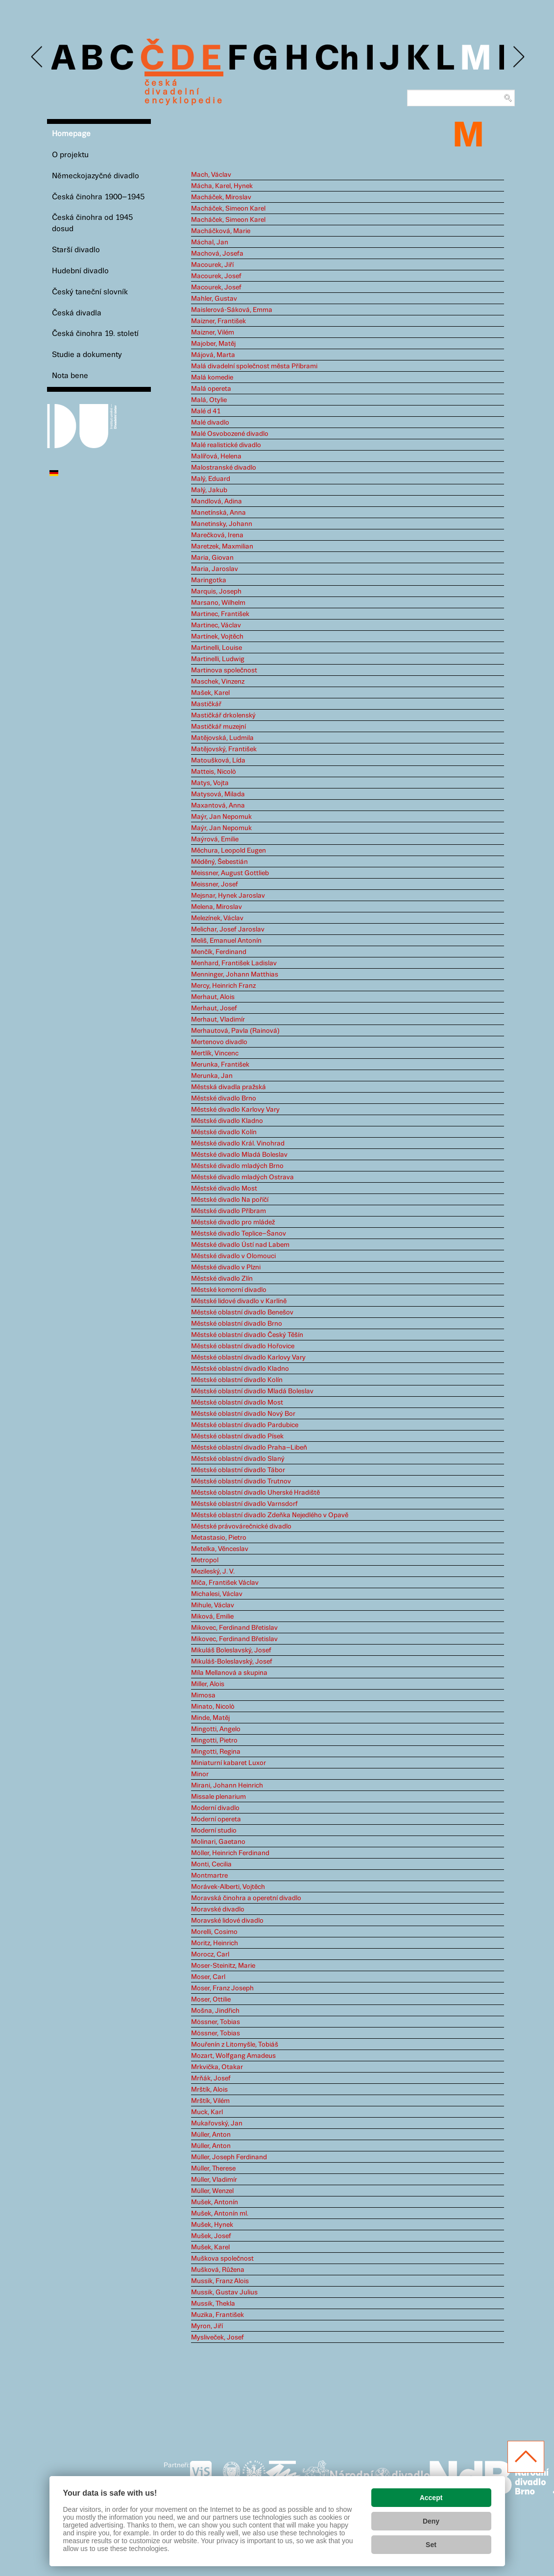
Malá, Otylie (209, 400)
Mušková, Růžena (217, 2269)
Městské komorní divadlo (228, 1290)
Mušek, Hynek (212, 2224)
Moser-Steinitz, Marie (223, 1965)
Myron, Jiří (207, 2326)
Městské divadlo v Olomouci (233, 1256)
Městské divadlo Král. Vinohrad (238, 1143)
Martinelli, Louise (216, 647)
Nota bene (70, 376)
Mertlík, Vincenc (215, 1053)
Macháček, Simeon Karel (228, 208)
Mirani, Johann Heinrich (227, 1785)
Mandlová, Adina (216, 501)
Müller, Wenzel (212, 2191)
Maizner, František (218, 321)
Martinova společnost (224, 670)
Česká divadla (76, 313)
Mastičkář (206, 704)
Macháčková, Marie (220, 231)
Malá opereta (211, 388)
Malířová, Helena (216, 456)
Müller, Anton (211, 2134)
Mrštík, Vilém (210, 2101)
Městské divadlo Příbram (228, 1211)
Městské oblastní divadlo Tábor (238, 1470)
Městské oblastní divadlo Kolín (237, 1380)
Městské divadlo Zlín (222, 1278)
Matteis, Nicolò (213, 771)
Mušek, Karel (210, 2247)
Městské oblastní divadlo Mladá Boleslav (252, 1391)
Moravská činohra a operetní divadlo (246, 1898)
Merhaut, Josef (214, 1008)
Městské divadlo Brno (223, 1098)
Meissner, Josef (214, 884)
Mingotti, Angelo (216, 1729)
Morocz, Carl (210, 1954)
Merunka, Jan (212, 1076)
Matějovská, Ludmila (222, 738)
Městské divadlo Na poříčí (229, 1199)
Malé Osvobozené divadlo (229, 433)
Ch (337, 59)
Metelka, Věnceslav (219, 1549)
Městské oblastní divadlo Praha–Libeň (249, 1447)
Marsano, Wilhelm (218, 602)
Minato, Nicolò (213, 1706)
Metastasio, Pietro (218, 1537)
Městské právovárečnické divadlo (241, 1526)
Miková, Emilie (212, 1616)
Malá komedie (212, 377)
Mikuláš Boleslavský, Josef (231, 1650)
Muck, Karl (207, 2112)
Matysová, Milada (218, 794)
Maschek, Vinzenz (217, 681)
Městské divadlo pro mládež (233, 1222)
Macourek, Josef (216, 276)
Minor (200, 1774)
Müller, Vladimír (214, 2179)
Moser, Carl (208, 1977)
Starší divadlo (76, 250)
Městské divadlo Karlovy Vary (235, 1109)
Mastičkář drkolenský (223, 715)
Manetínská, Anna (218, 512)
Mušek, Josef (211, 2236)
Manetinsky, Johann (221, 524)
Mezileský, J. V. (213, 1571)
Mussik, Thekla (213, 2303)
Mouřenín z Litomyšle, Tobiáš (234, 2044)
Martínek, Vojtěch (217, 636)
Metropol (204, 1560)
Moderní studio (214, 1830)
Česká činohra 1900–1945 (98, 197)
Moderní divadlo (215, 1808)
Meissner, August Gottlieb (230, 873)
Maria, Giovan (212, 557)
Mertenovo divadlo (219, 1042)
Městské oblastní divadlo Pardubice (244, 1425)
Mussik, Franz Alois (220, 2281)
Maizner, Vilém (212, 332)
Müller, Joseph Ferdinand (229, 2157)
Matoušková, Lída (218, 760)
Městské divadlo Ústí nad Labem (240, 1244)
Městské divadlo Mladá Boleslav (239, 1154)
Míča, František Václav (225, 1582)
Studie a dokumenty (87, 355)
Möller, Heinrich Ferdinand (230, 1853)
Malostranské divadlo (223, 467)
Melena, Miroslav (216, 907)
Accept (431, 2498)
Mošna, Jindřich (215, 2010)
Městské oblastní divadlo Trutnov (241, 1481)
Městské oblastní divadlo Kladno (240, 1368)
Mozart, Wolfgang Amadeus (233, 2055)
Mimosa (203, 1695)
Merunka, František (220, 1064)
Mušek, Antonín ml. (219, 2213)
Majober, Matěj (213, 343)
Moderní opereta (216, 1819)
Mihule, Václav (212, 1605)
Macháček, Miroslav (221, 197)
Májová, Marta (213, 355)
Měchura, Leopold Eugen (228, 850)
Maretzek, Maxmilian (222, 546)
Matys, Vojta (210, 783)
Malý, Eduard (210, 479)
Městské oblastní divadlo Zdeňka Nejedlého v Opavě (269, 1515)
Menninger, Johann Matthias (234, 974)
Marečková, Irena (217, 535)
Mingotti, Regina (216, 1751)
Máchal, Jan (209, 242)
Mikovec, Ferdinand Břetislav (234, 1627)
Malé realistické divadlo (226, 445)
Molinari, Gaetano (218, 1841)
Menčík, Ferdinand (218, 952)
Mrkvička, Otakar (217, 2067)
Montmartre (209, 1875)
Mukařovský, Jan (216, 2123)
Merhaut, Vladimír (218, 1019)
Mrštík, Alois (209, 2089)
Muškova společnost (222, 2258)
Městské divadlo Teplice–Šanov (238, 1233)
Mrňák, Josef (211, 2078)
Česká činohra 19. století (95, 334)
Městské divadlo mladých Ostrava (242, 1177)
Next (518, 57)
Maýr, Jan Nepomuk (221, 816)
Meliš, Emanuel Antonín (226, 940)
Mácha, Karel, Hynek (222, 186)
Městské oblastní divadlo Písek (237, 1436)
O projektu (70, 155)
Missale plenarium (218, 1796)
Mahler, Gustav (214, 298)
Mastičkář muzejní (218, 726)
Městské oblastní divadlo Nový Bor (243, 1413)
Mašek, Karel (210, 693)
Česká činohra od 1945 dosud (92, 223)
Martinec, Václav (216, 625)
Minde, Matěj (210, 1718)
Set (431, 2545)
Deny (431, 2521)
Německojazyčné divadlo (95, 176)
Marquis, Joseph (216, 591)
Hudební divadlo (80, 271)
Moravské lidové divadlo (227, 1920)
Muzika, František (217, 2315)
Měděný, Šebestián (219, 862)
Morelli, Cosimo (214, 1932)
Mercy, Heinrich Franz (223, 985)
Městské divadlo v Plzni (226, 1267)
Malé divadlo (210, 422)
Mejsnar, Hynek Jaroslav (228, 895)
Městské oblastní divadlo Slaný (238, 1458)
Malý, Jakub (209, 490)
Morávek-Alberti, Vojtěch (228, 1887)
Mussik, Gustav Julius (224, 2292)
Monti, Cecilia (211, 1864)
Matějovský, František (224, 749)
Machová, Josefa (217, 253)
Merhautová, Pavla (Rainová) (235, 1030)
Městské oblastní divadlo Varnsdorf (244, 1504)
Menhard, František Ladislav (234, 963)
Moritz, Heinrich (214, 1943)
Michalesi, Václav (216, 1594)
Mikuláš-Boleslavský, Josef (231, 1661)
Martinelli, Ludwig (217, 659)
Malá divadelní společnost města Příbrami (254, 366)
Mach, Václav (211, 174)
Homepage (71, 134)
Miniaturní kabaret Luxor (228, 1763)
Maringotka (208, 580)
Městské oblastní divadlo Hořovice (242, 1346)
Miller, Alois (207, 1684)
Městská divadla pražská (228, 1087)
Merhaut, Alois (213, 997)
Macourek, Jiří (212, 265)
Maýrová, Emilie (215, 839)
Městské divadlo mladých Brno (237, 1166)
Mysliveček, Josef (217, 2337)
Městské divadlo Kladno (227, 1121)
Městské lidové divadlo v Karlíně (239, 1301)
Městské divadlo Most (224, 1188)
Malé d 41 (205, 411)
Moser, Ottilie (211, 1999)
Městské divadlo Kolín (224, 1132)
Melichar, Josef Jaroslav (228, 929)
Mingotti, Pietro (214, 1740)
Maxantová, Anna (218, 805)
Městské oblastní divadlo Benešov (242, 1312)
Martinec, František (220, 614)
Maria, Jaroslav (214, 569)
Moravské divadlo (217, 1909)
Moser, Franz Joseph (222, 1988)
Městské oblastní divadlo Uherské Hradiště (255, 1492)
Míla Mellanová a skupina (229, 1673)
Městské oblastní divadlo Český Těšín (247, 1335)
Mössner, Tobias (215, 2022)
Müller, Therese (213, 2168)
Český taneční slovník (90, 292)
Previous (37, 57)
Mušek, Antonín (214, 2202)
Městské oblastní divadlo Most (237, 1402)
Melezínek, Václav (217, 918)
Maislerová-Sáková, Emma (231, 310)
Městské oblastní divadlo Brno (236, 1323)
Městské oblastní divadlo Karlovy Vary (248, 1357)
